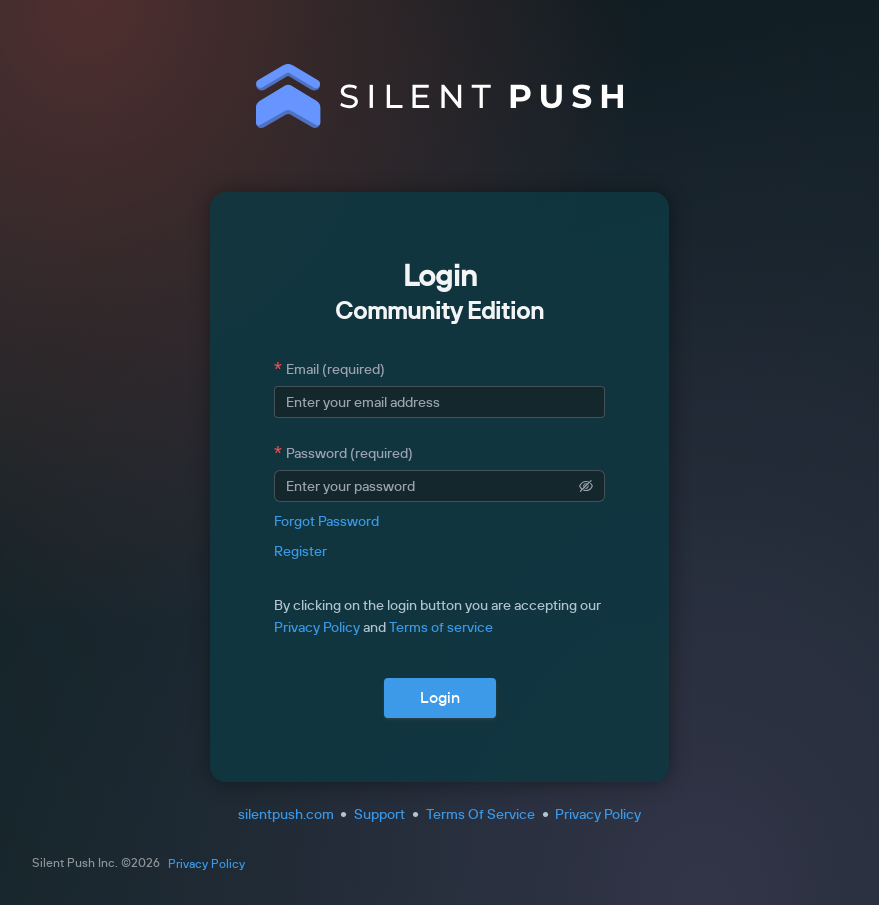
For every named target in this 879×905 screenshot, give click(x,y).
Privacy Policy (317, 627)
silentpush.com (286, 814)
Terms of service (441, 627)
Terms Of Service (480, 814)
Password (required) (349, 453)
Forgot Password (326, 521)
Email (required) (335, 369)
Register (300, 551)
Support (379, 814)
